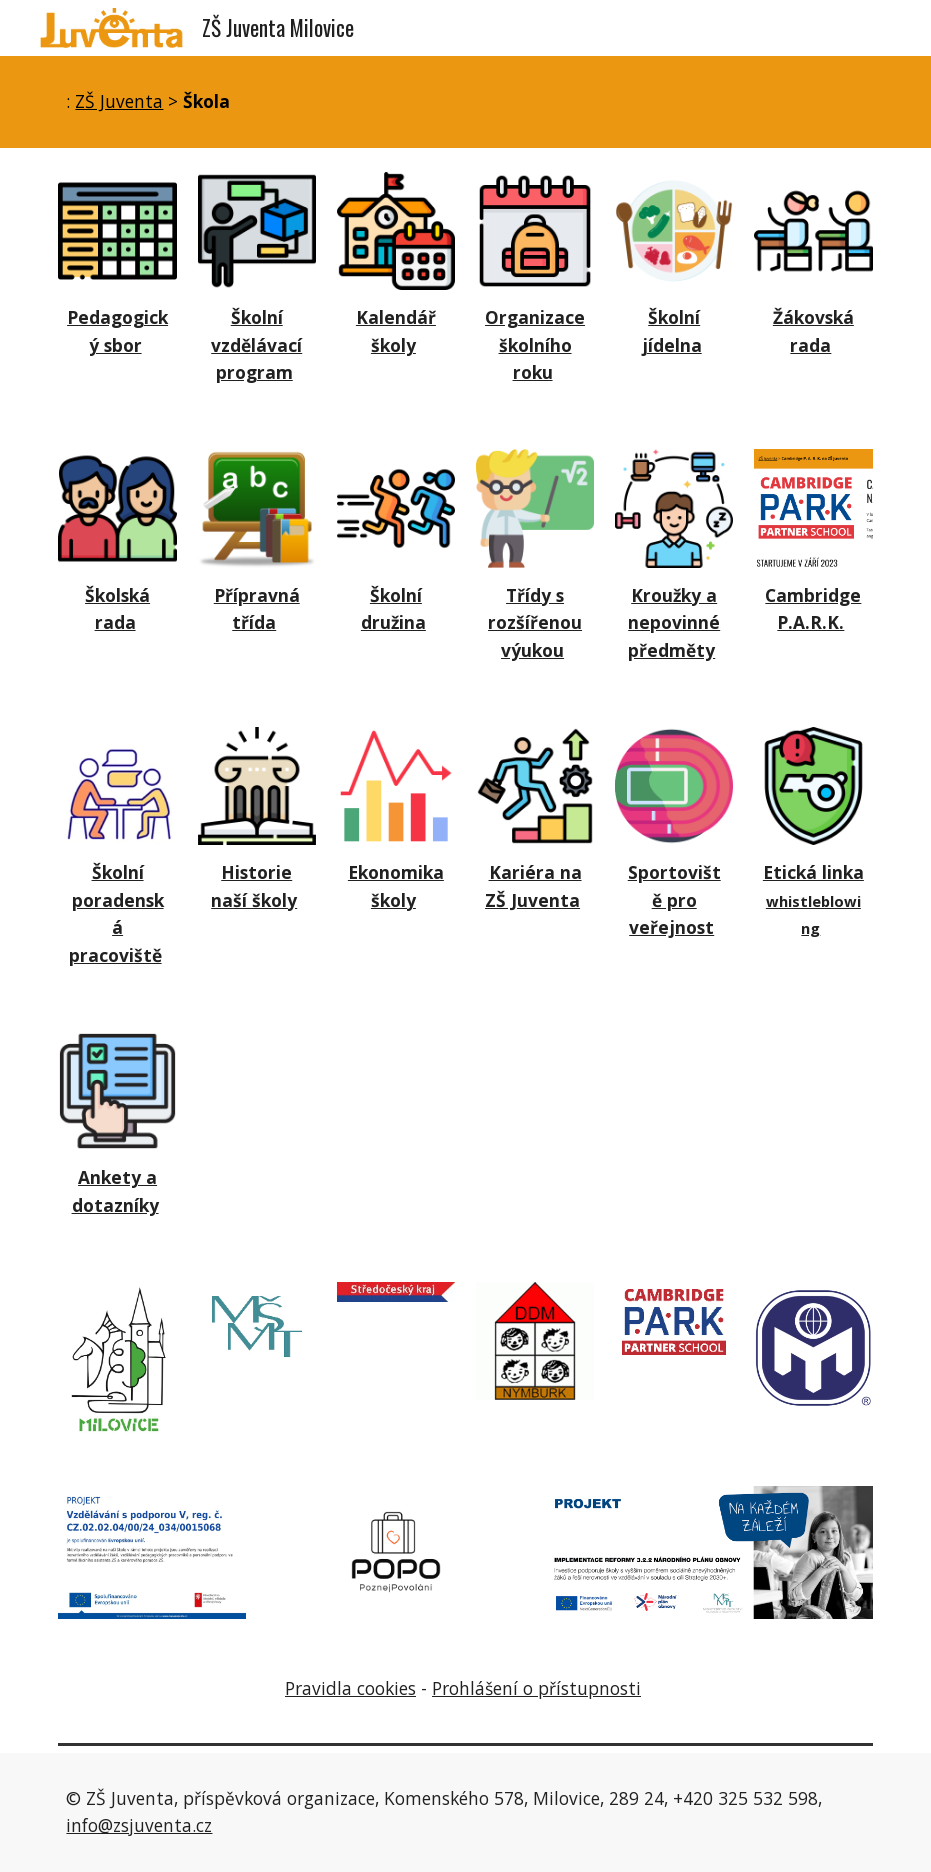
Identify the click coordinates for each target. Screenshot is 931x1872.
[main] (465, 102)
